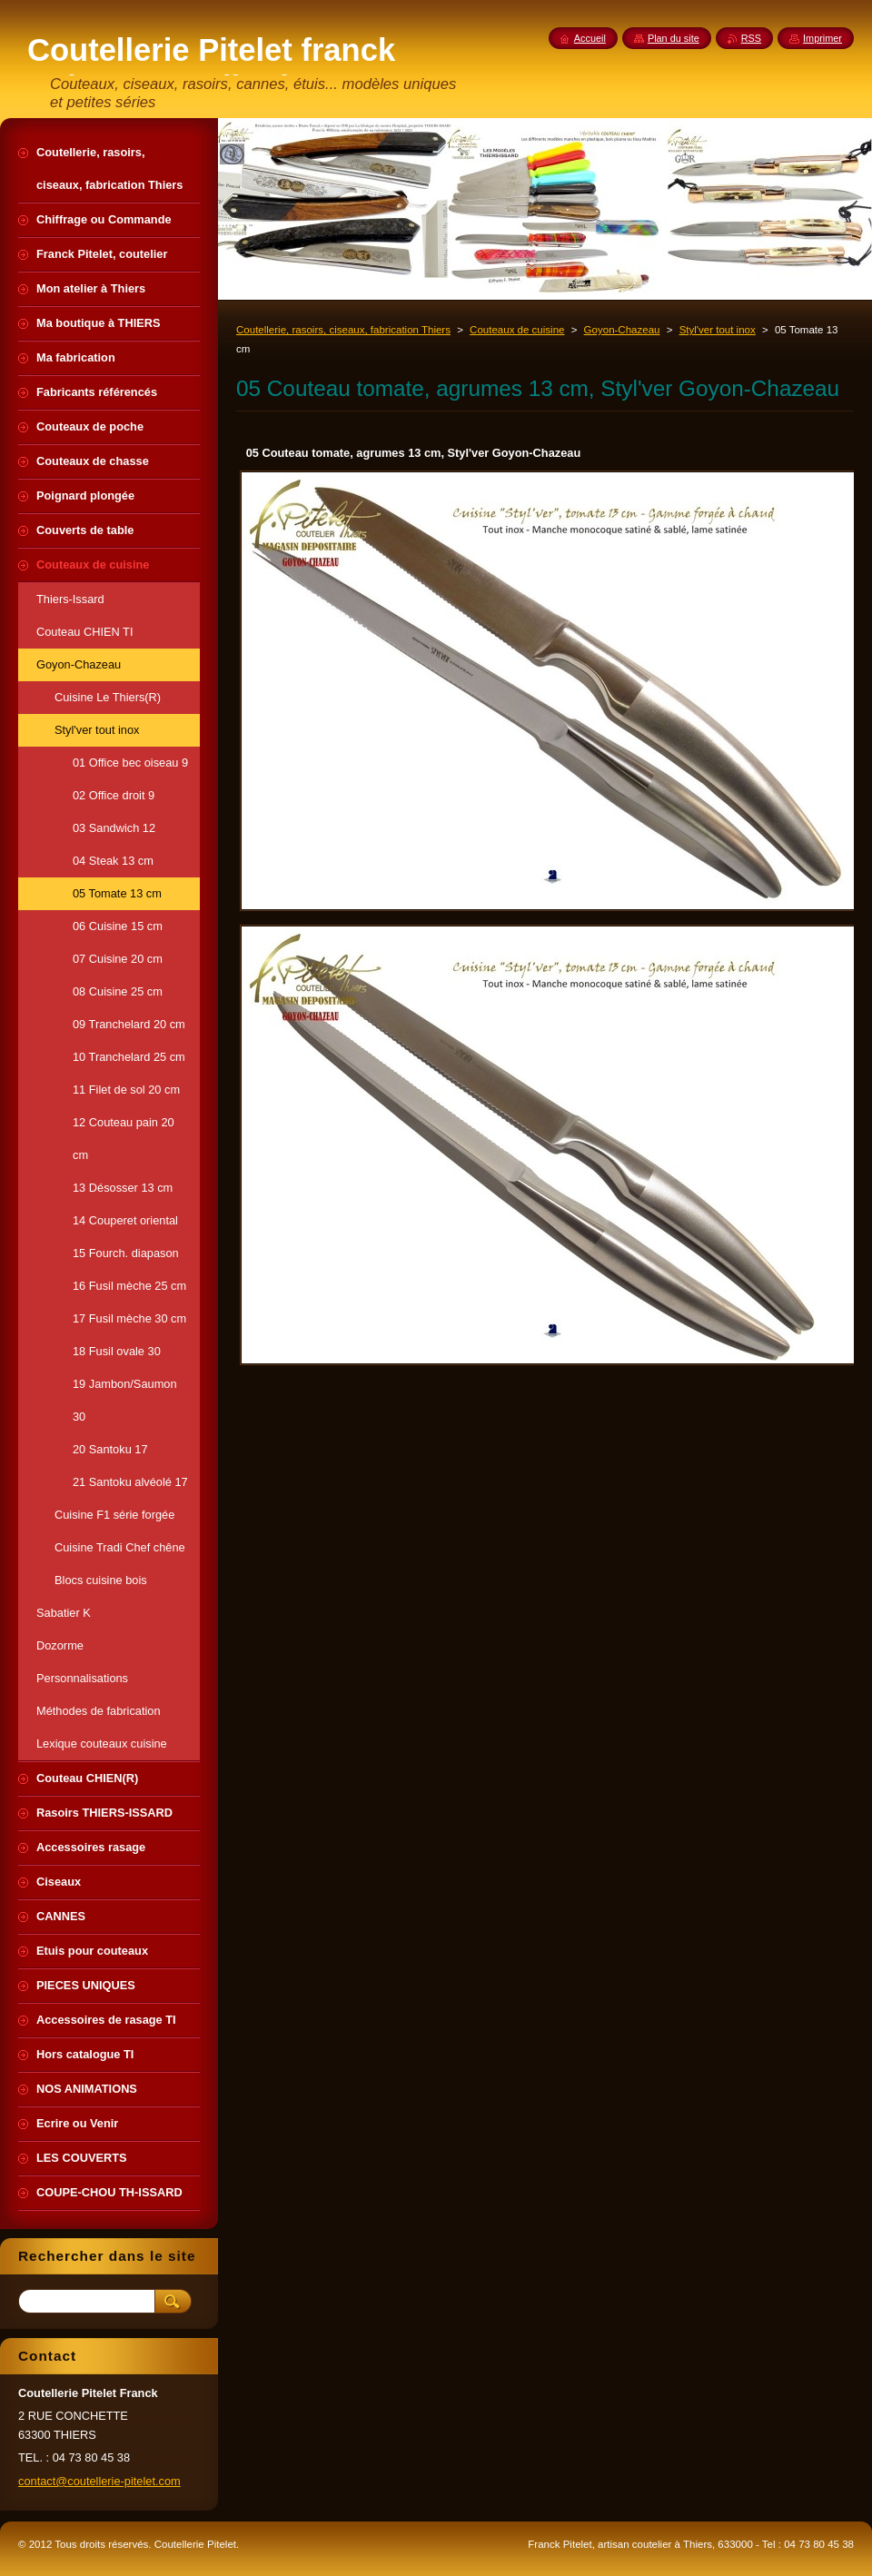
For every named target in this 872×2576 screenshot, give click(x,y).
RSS (751, 38)
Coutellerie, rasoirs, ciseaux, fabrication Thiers (343, 329)
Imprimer (822, 38)
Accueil (590, 38)
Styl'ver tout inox (717, 329)
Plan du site (673, 38)
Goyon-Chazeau (622, 329)
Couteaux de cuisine (517, 329)
